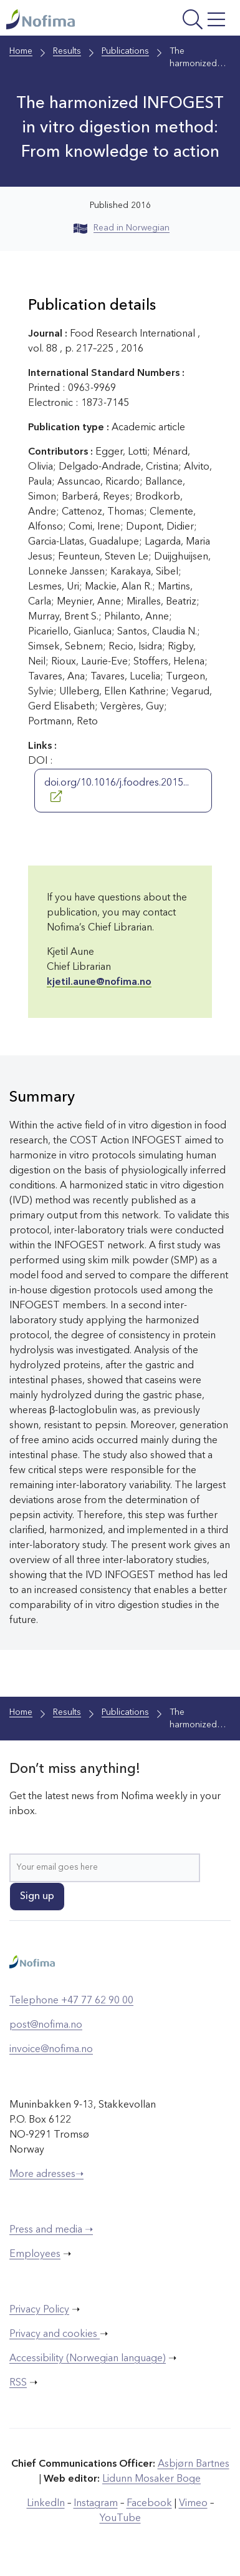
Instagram (96, 2504)
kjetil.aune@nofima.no (99, 982)
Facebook (149, 2504)
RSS (18, 2383)
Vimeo (193, 2504)
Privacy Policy (39, 2310)
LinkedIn (46, 2504)
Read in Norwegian (122, 228)
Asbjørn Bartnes (193, 2464)
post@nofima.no (45, 2025)
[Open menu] (188, 21)
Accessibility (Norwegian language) (87, 2359)
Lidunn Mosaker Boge (151, 2479)
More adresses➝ (46, 2174)
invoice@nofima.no (51, 2050)
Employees (34, 2254)
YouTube (120, 2519)
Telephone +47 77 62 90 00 (71, 2001)
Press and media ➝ (51, 2230)
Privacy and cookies (54, 2334)
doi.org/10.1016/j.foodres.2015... (116, 790)
